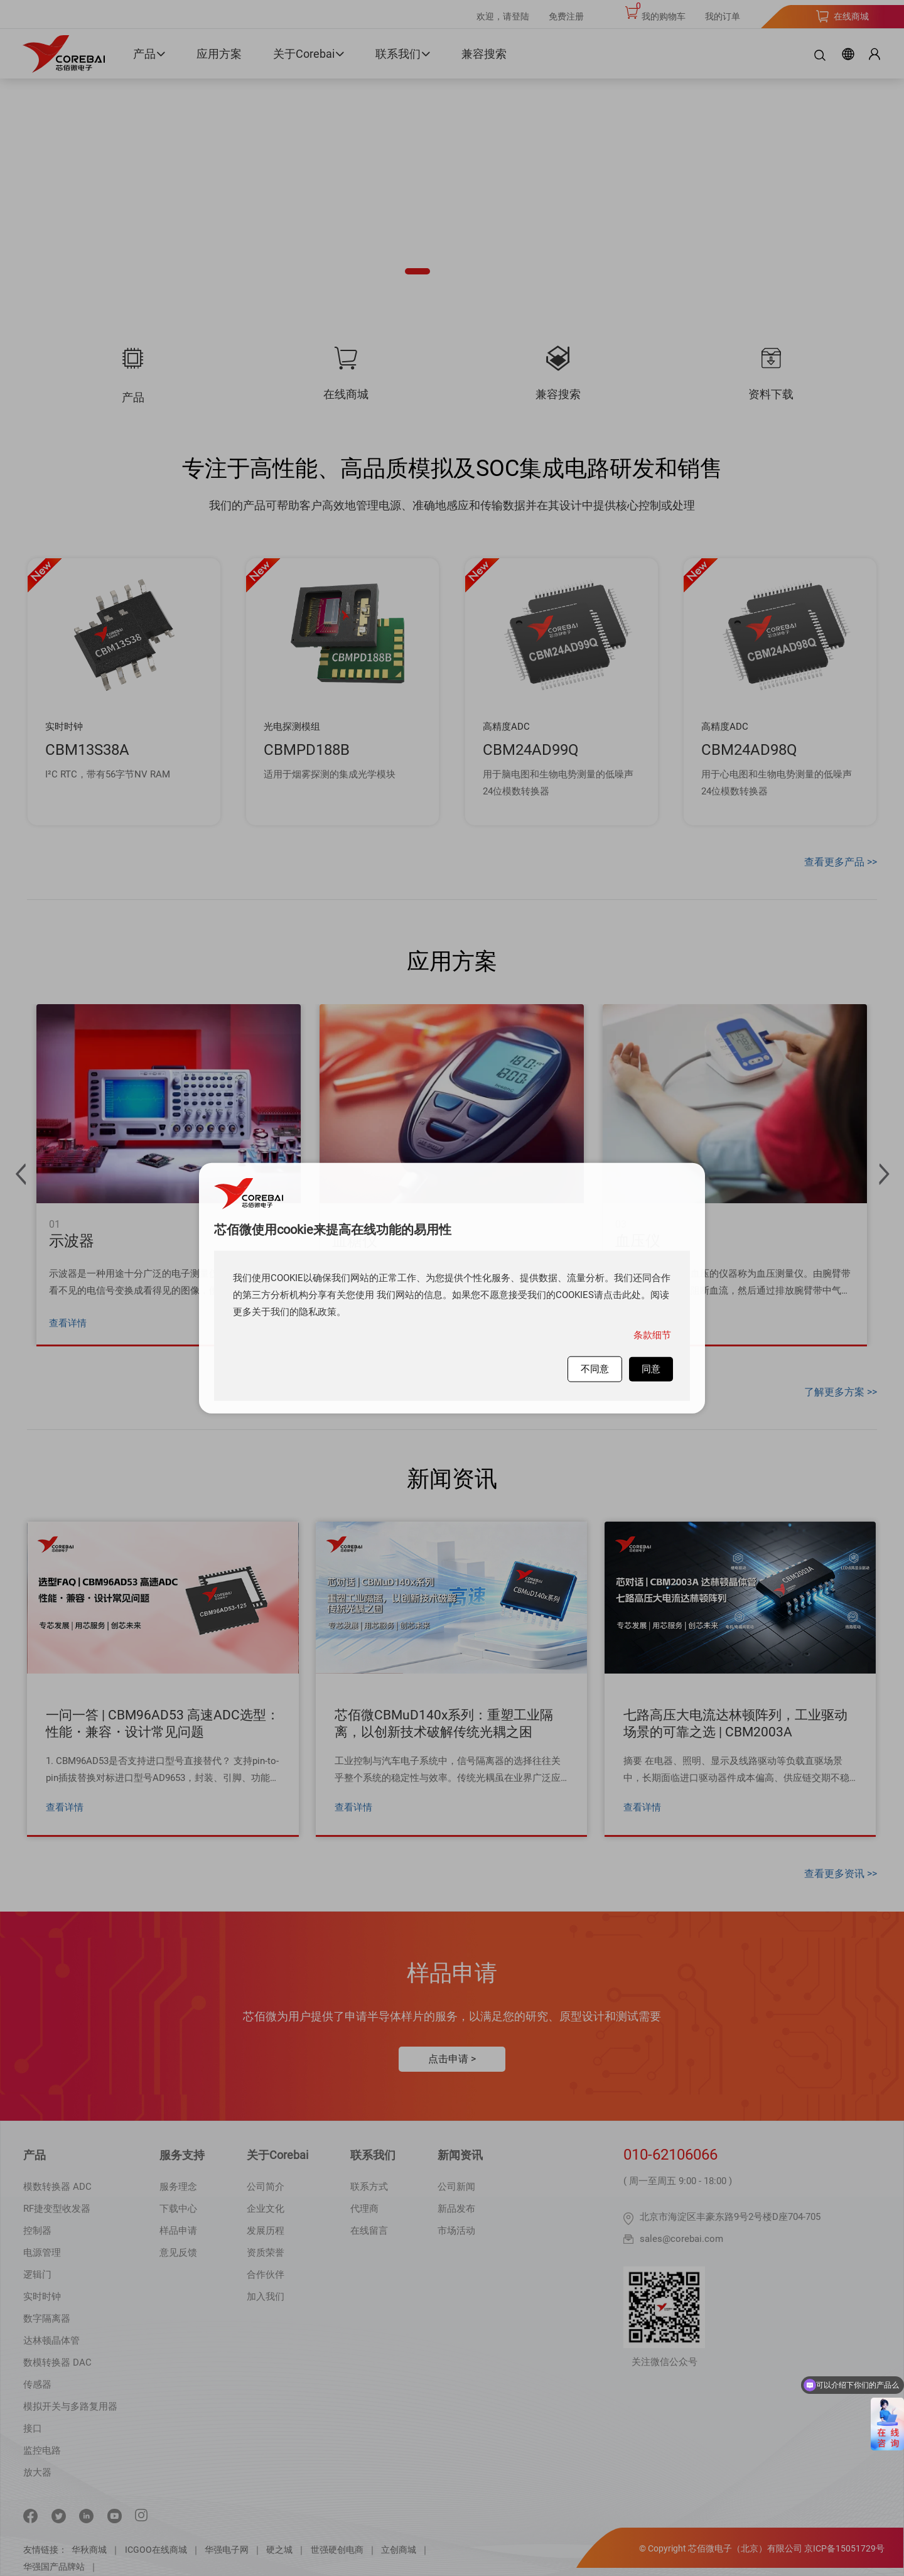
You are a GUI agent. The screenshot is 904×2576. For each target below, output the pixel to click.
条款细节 (652, 1335)
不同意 (595, 1369)
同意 (651, 1369)
